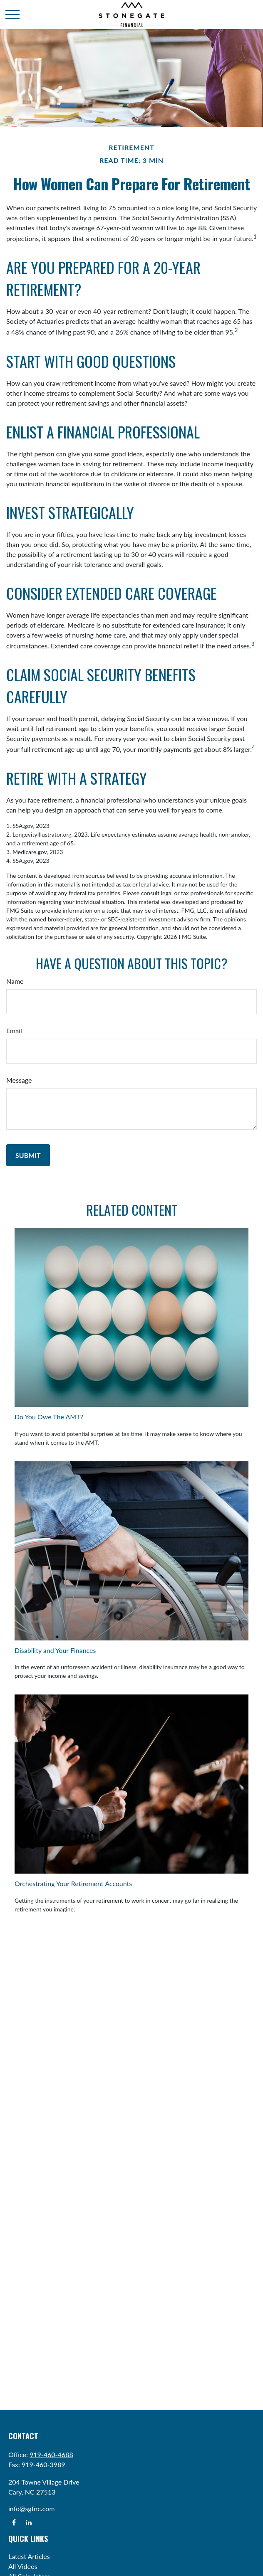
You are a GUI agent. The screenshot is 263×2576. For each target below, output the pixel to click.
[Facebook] (14, 2522)
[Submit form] (28, 1155)
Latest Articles (29, 2556)
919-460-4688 (51, 2454)
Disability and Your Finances (55, 1650)
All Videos (22, 2566)
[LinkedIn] (28, 2522)
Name (15, 981)
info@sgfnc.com (31, 2508)
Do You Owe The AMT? (49, 1417)
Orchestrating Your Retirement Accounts (73, 1883)
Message (19, 1080)
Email (14, 1030)
